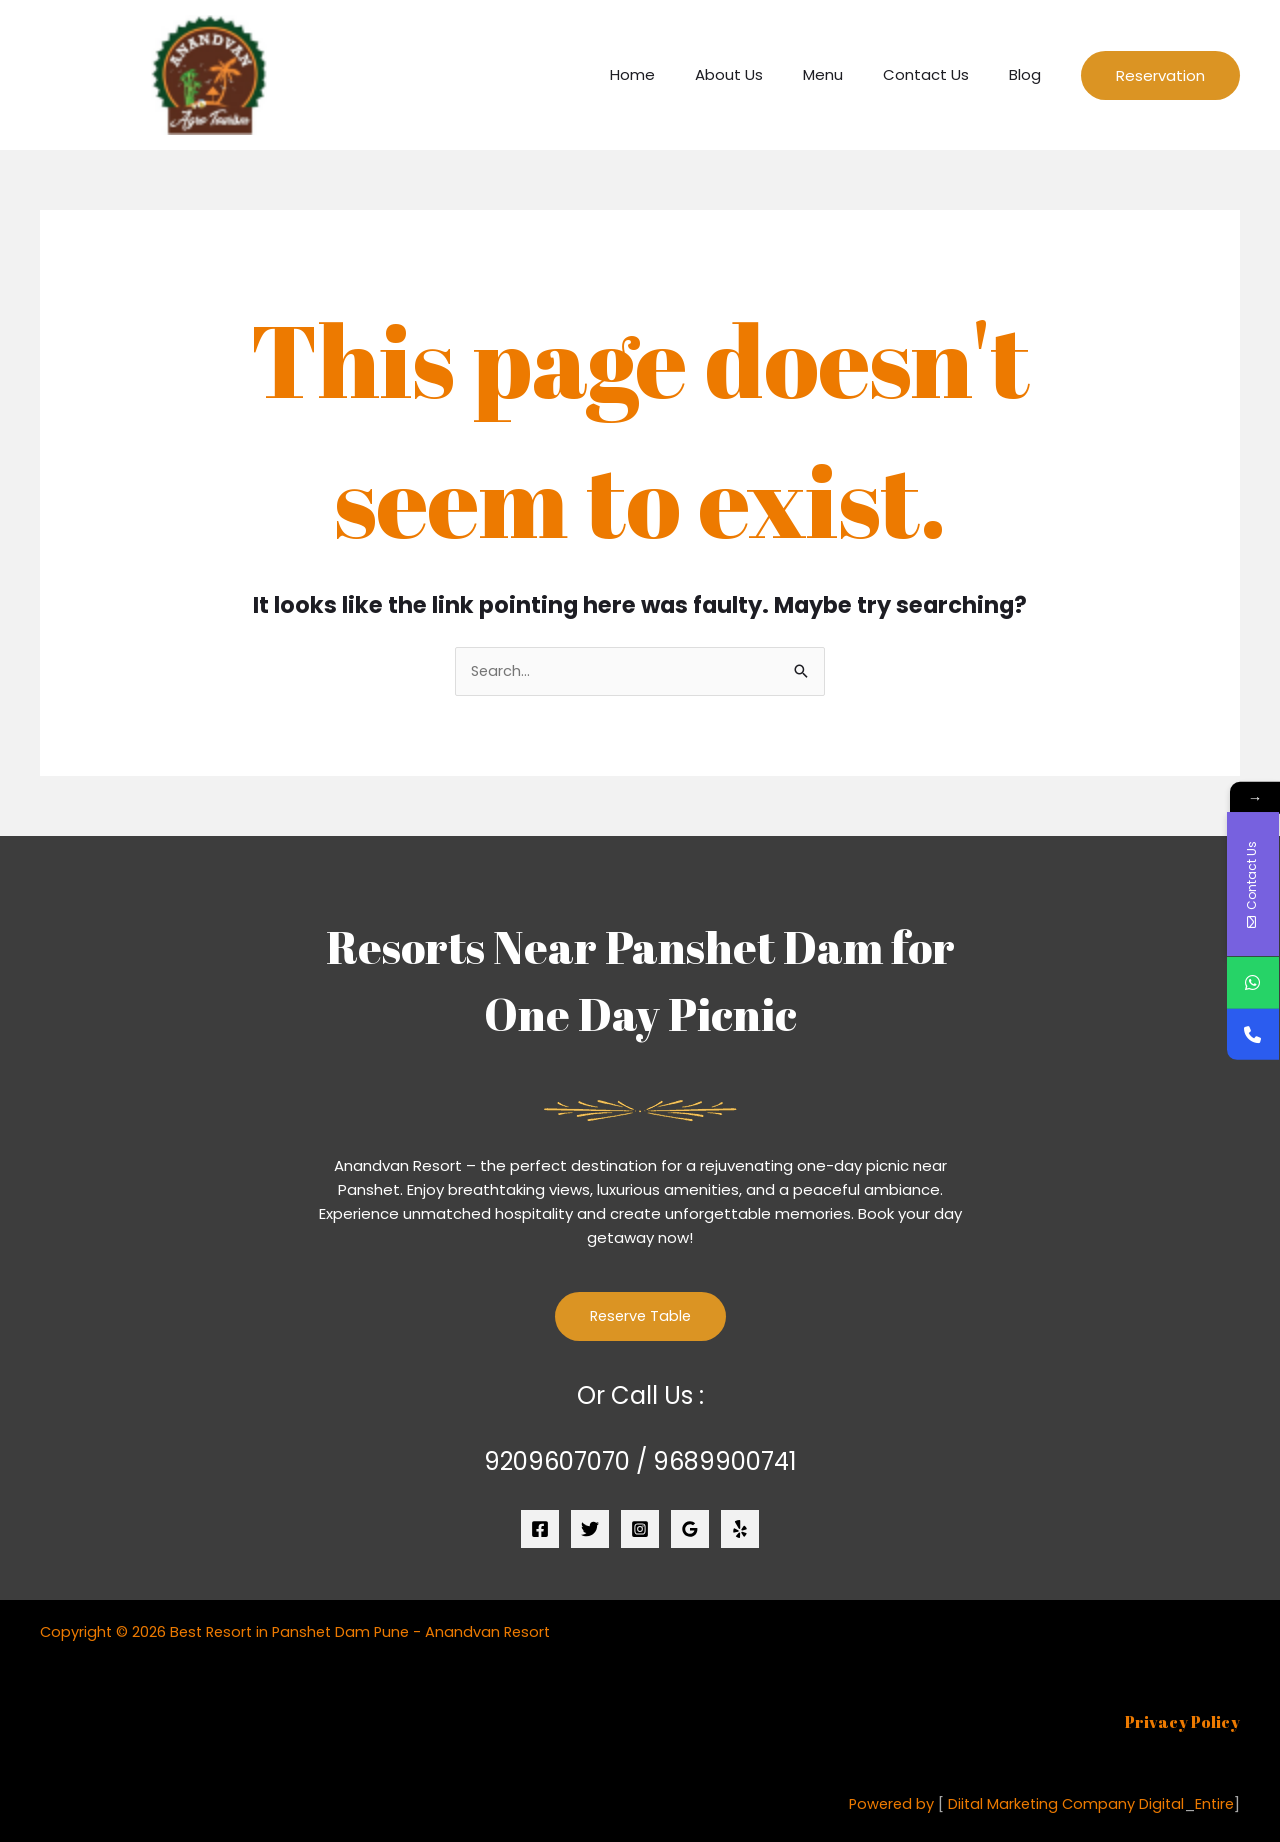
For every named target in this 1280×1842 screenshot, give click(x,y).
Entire (1213, 1804)
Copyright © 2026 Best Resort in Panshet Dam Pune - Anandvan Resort (302, 1632)
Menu (848, 74)
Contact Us (941, 74)
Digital (1159, 1804)
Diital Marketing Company (1036, 1804)
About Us (764, 74)
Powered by (883, 1804)
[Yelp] (740, 1531)
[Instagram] (640, 1531)
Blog (1030, 74)
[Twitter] (590, 1531)
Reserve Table (640, 1317)
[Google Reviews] (690, 1531)
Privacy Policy (1182, 1723)
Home (677, 74)
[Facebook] (540, 1531)
